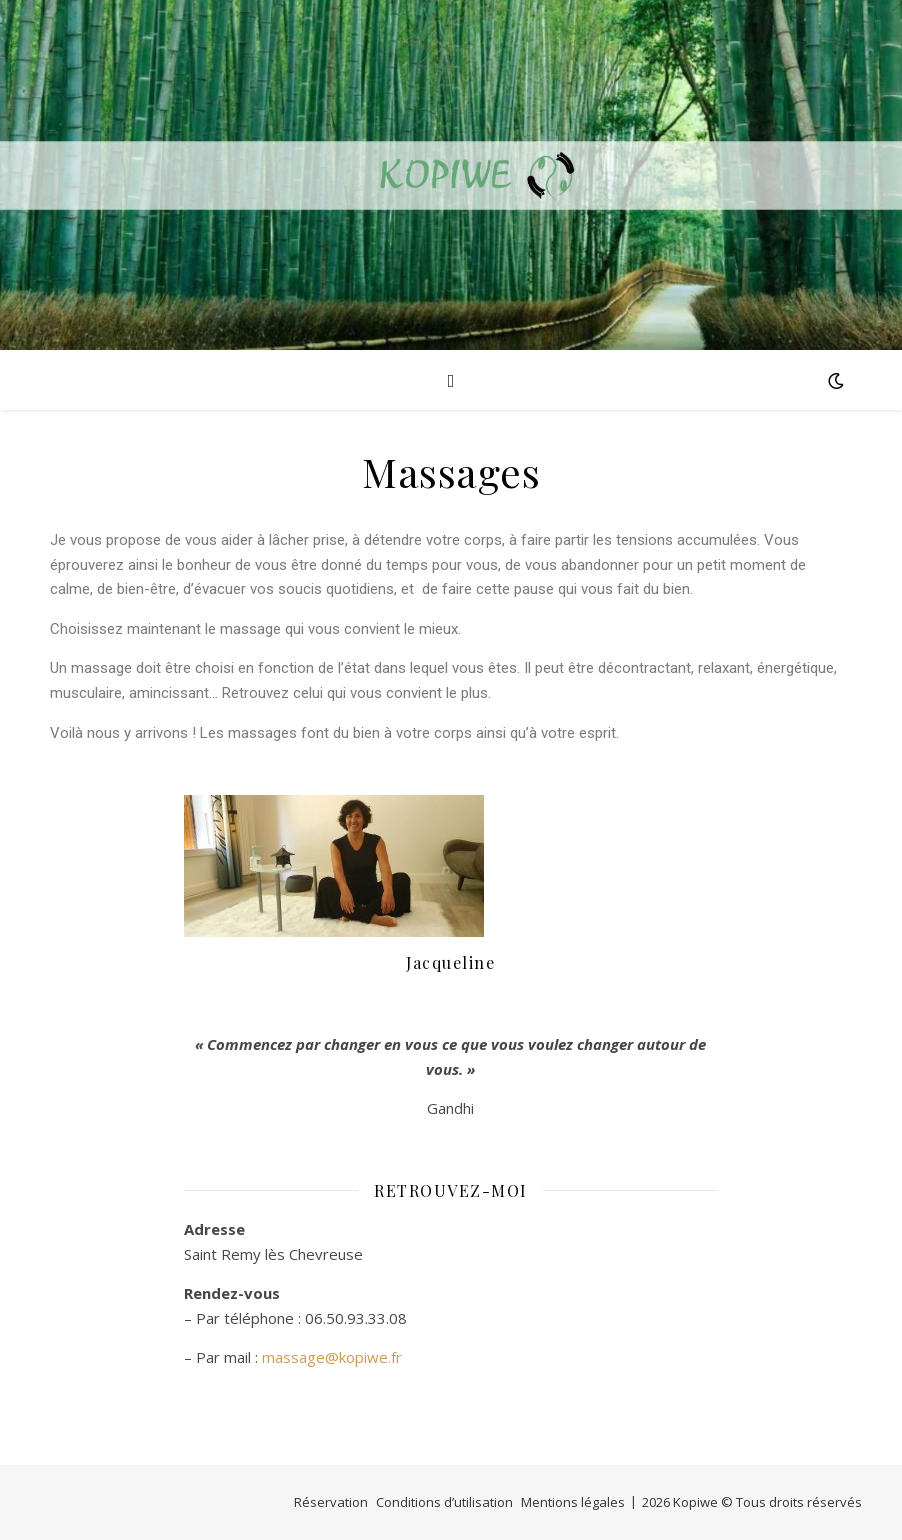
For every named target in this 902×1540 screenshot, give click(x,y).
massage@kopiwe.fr (332, 1357)
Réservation (331, 1502)
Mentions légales (573, 1502)
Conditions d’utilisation (444, 1502)
